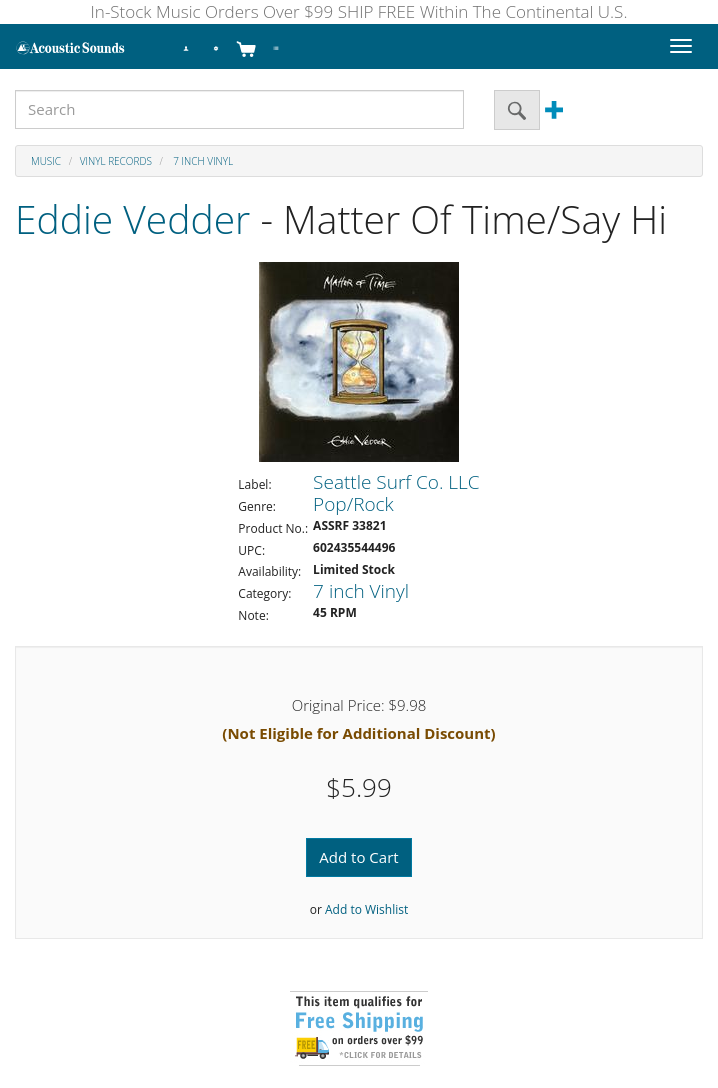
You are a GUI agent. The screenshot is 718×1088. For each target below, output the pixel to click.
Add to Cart (358, 857)
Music (46, 161)
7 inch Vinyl (202, 161)
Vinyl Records (116, 161)
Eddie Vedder (132, 218)
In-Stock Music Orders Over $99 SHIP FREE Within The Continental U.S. (359, 11)
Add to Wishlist (366, 909)
